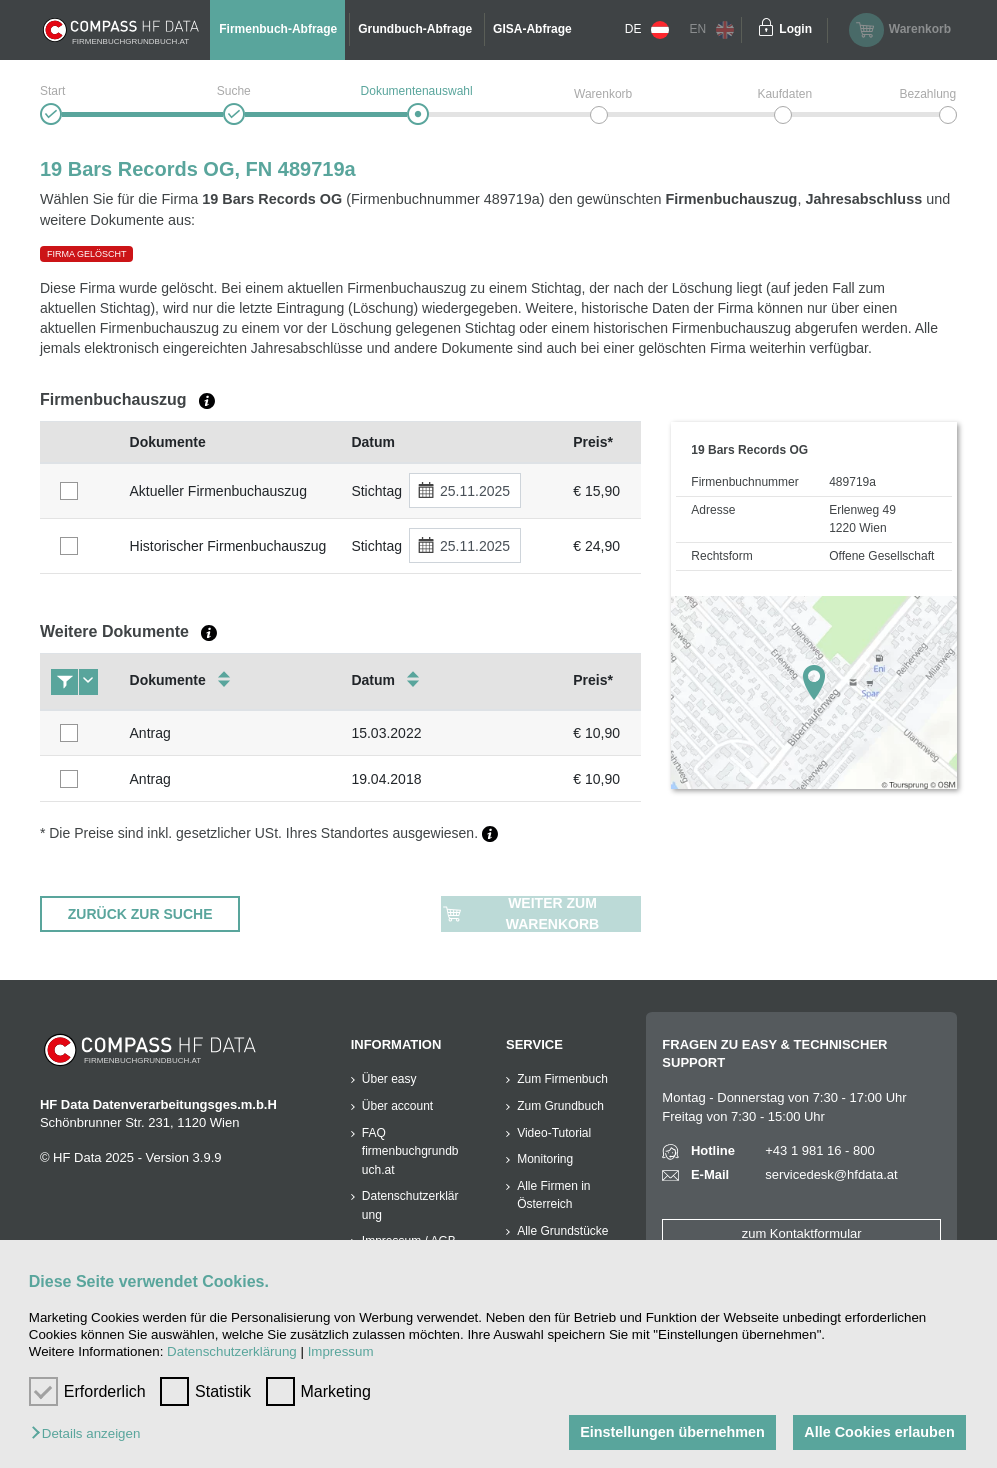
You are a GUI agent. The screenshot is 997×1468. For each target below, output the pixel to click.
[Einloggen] (766, 30)
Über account (397, 1106)
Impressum (341, 1351)
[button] (90, 1434)
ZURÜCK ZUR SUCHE (140, 914)
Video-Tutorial (554, 1133)
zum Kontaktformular (802, 1233)
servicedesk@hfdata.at (831, 1174)
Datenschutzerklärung (232, 1351)
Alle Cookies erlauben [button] (879, 1432)
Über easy (389, 1079)
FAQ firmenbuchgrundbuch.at (410, 1151)
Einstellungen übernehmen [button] (672, 1432)
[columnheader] (80, 442)
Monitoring (545, 1159)
